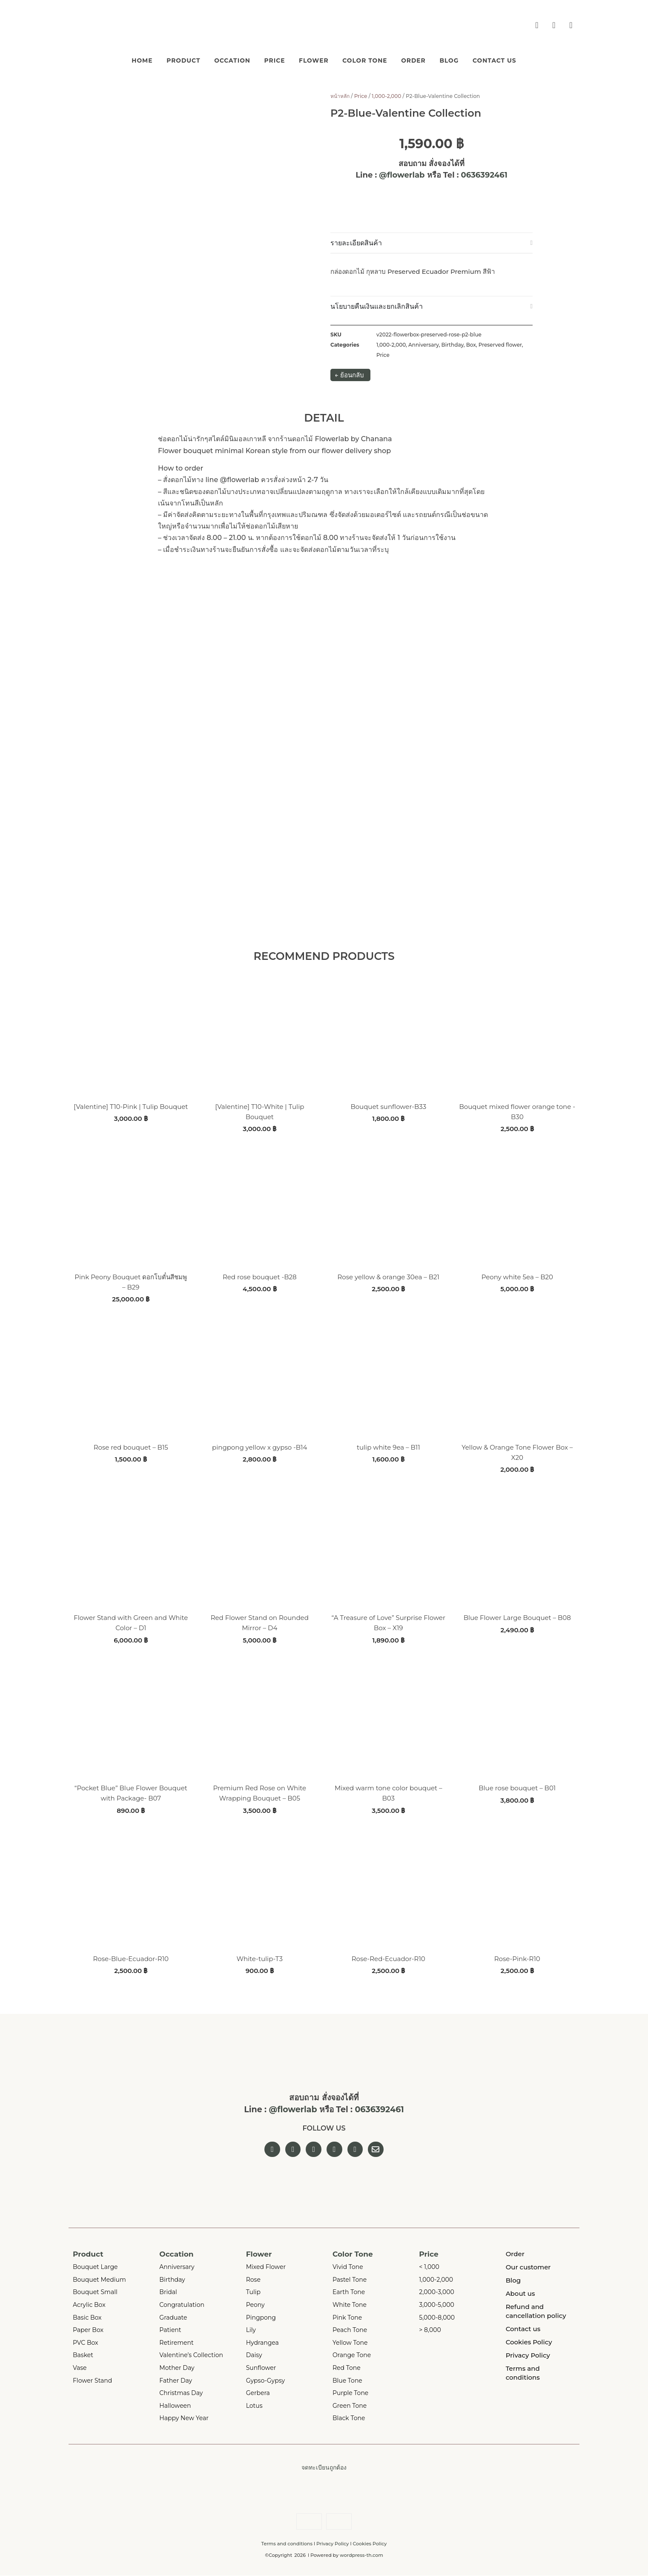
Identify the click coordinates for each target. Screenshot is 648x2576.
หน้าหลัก (340, 95)
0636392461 (484, 174)
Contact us (524, 59)
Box (471, 343)
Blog (471, 59)
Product (159, 59)
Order (429, 59)
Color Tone (372, 59)
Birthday (453, 343)
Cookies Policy (370, 2544)
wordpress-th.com (361, 2556)
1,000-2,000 (386, 95)
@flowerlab (401, 174)
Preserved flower (500, 343)
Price (266, 59)
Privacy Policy (332, 2544)
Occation (216, 59)
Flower (313, 59)
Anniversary (423, 343)
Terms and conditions (287, 2544)
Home (111, 59)
